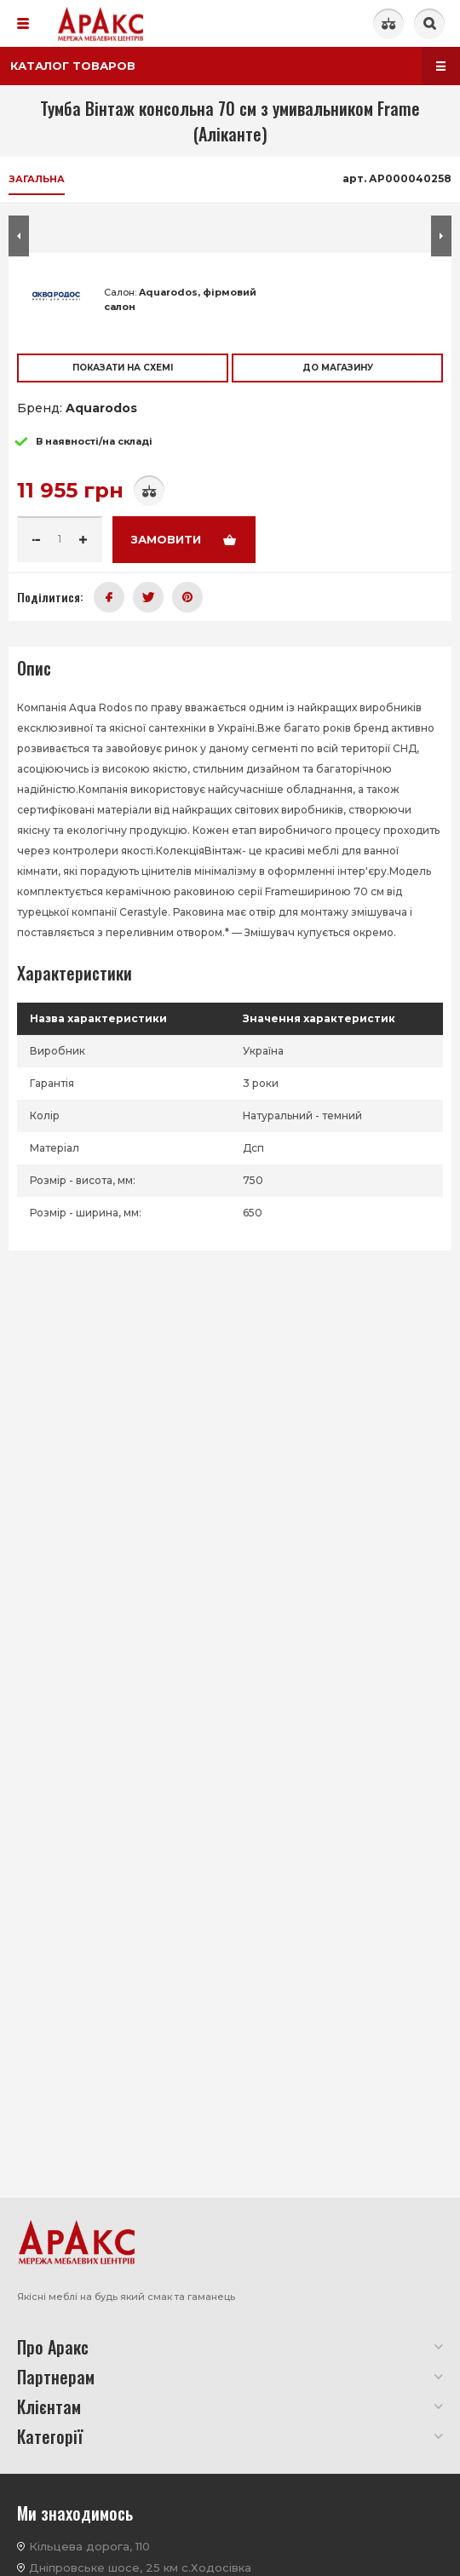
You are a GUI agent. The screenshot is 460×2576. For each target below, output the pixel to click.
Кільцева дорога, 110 (89, 2546)
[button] (19, 732)
